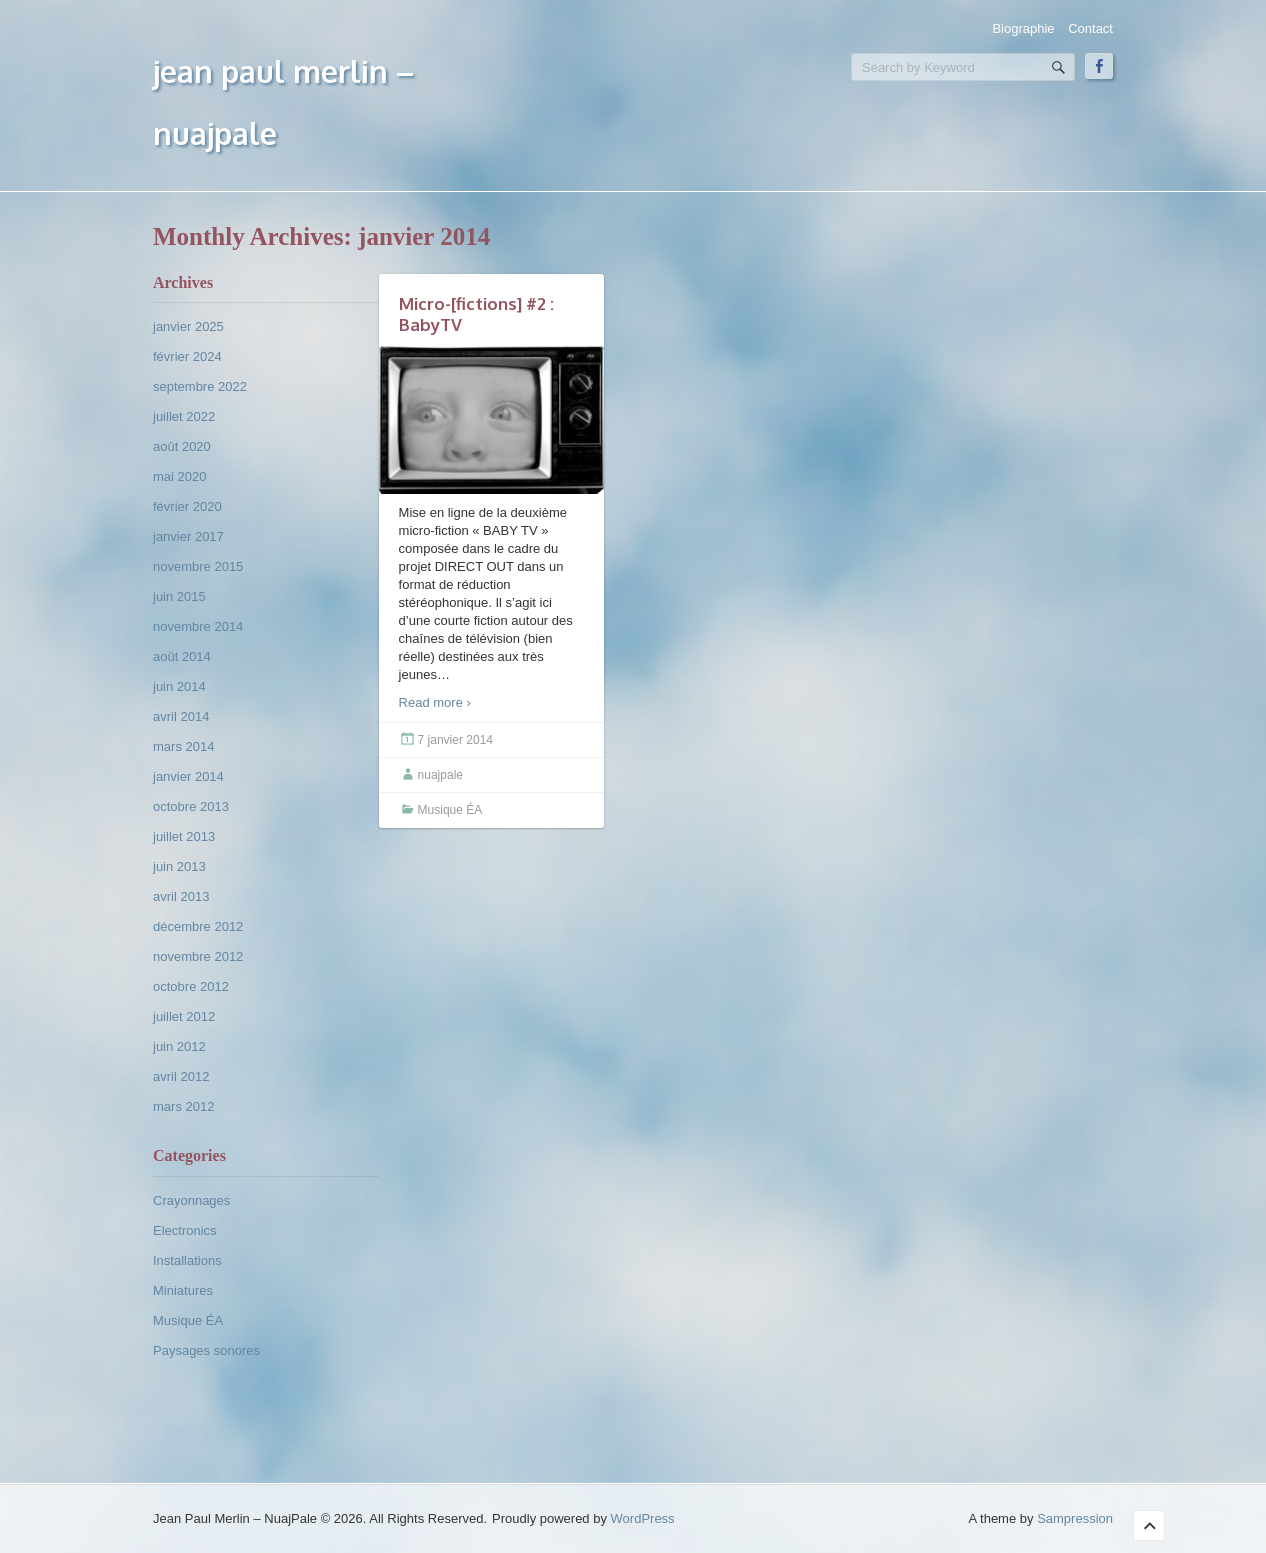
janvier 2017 (188, 536)
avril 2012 (181, 1076)
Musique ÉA (188, 1320)
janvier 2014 (188, 776)
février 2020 (187, 506)
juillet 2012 (184, 1016)
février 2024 (187, 356)
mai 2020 (179, 476)
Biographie (1023, 28)
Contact (1090, 28)
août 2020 (182, 446)
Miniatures (183, 1290)
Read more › (435, 702)
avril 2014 (181, 716)
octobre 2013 (191, 806)
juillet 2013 (184, 836)
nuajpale (440, 775)
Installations (187, 1260)
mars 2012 (183, 1106)
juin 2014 (179, 686)
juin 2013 (179, 866)
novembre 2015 (198, 566)
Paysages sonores (206, 1350)
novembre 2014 (198, 626)
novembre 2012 (198, 956)
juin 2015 (179, 596)
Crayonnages (191, 1200)
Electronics (185, 1230)
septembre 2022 (200, 386)
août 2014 (182, 656)
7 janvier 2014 (455, 740)
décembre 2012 (198, 926)
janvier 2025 (188, 326)
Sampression (1075, 1518)
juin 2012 (179, 1046)
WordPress (643, 1518)
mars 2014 (183, 746)
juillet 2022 (184, 416)
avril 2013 (181, 896)
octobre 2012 (191, 986)
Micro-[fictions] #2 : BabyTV (476, 314)
